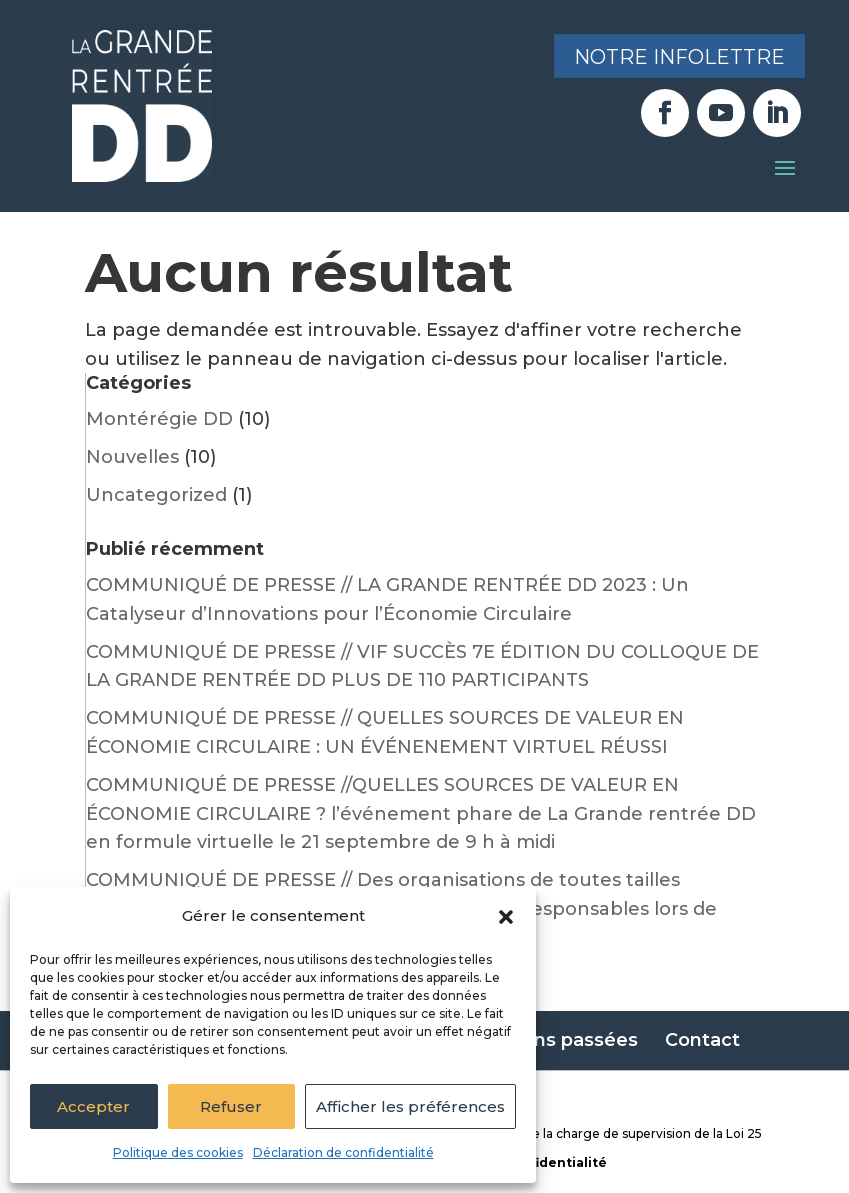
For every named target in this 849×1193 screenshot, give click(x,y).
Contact (702, 1040)
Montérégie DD (159, 419)
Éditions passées (559, 1040)
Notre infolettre (679, 57)
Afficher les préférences (410, 1106)
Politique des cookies (178, 1152)
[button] (506, 917)
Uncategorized (156, 495)
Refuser (231, 1106)
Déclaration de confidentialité (343, 1152)
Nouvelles (132, 457)
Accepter (93, 1106)
